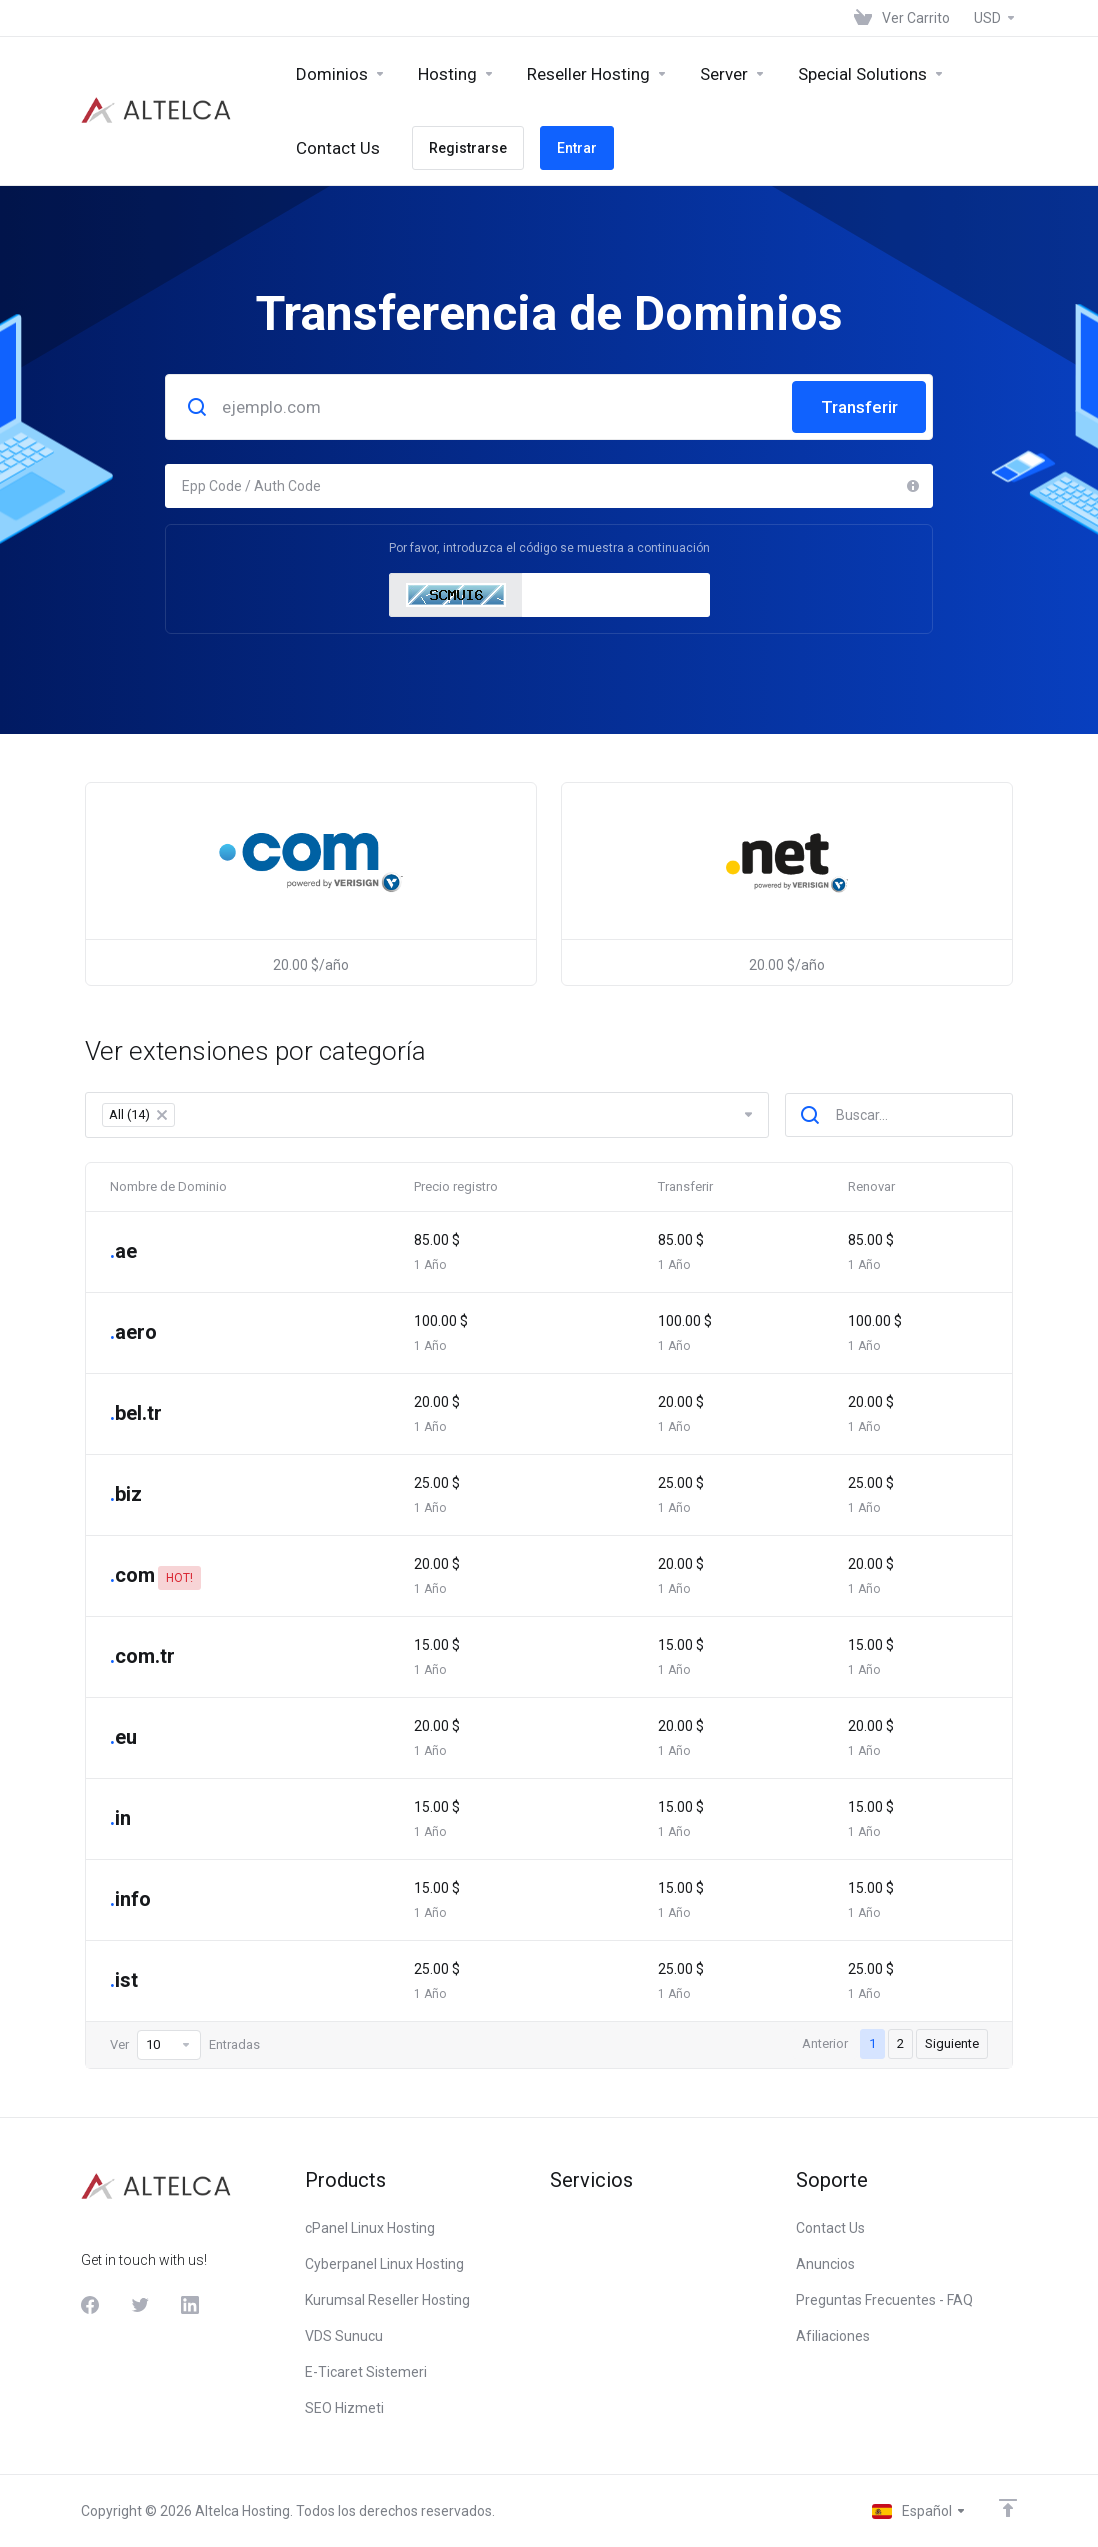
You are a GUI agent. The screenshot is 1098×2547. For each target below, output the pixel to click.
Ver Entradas (185, 2045)
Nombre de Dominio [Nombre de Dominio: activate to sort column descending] (168, 1186)
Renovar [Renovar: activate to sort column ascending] (871, 1186)
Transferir (859, 407)
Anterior (825, 2043)
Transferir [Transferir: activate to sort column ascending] (685, 1186)
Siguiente (952, 2043)
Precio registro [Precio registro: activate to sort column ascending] (456, 1186)
